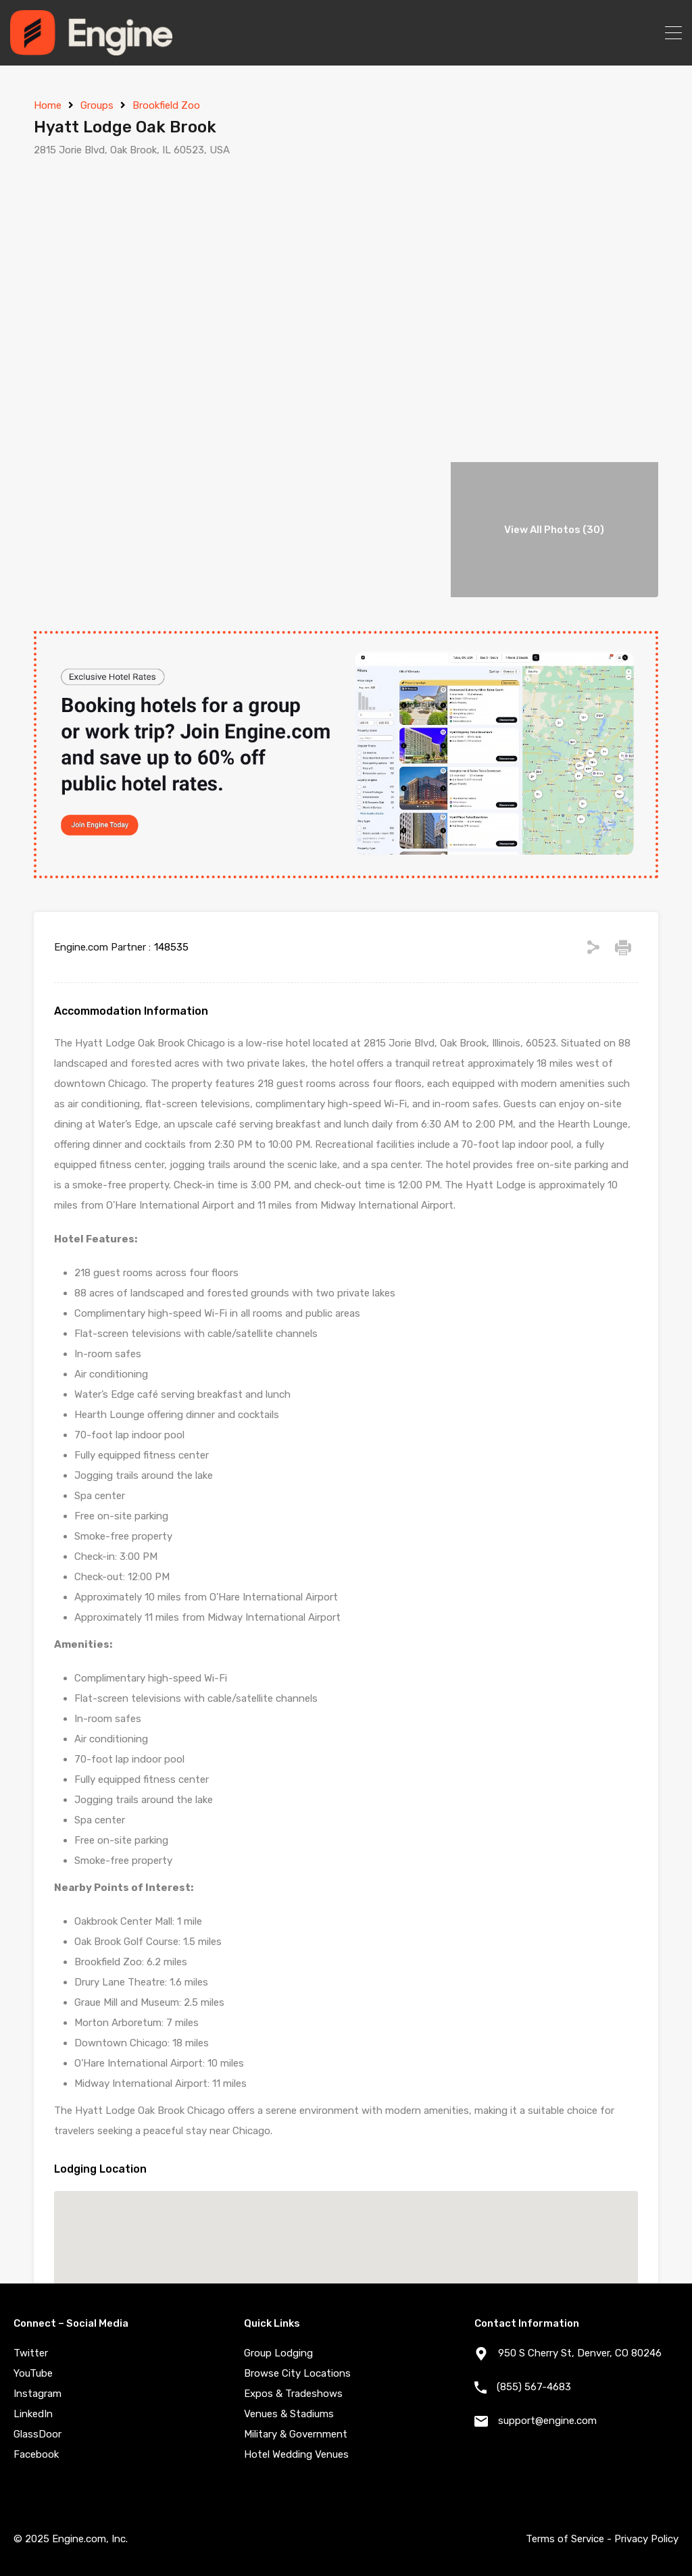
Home (47, 105)
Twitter (31, 2353)
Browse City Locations (297, 2373)
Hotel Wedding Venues (296, 2454)
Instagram (37, 2394)
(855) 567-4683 (534, 2387)
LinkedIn (33, 2414)
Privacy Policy (646, 2539)
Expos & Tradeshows (293, 2394)
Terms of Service (565, 2539)
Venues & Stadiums (289, 2414)
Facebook (36, 2454)
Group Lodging (278, 2353)
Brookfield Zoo (166, 105)
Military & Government (295, 2434)
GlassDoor (37, 2434)
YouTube (33, 2373)
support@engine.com (547, 2421)
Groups (97, 105)
